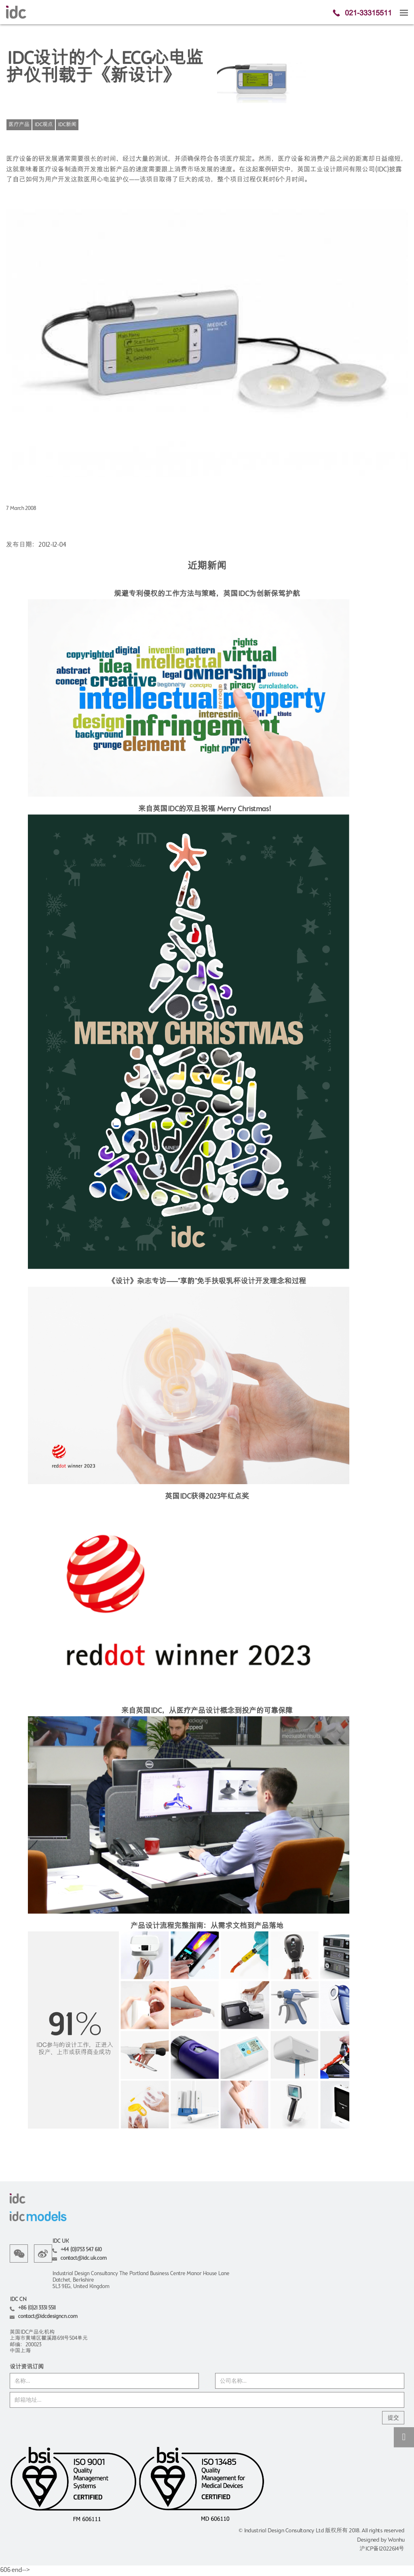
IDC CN (18, 2299)
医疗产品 (19, 124)
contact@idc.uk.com (83, 2258)
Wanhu (396, 2540)
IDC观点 (43, 124)
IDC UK (60, 2241)
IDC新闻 (67, 124)
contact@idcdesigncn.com (47, 2316)
